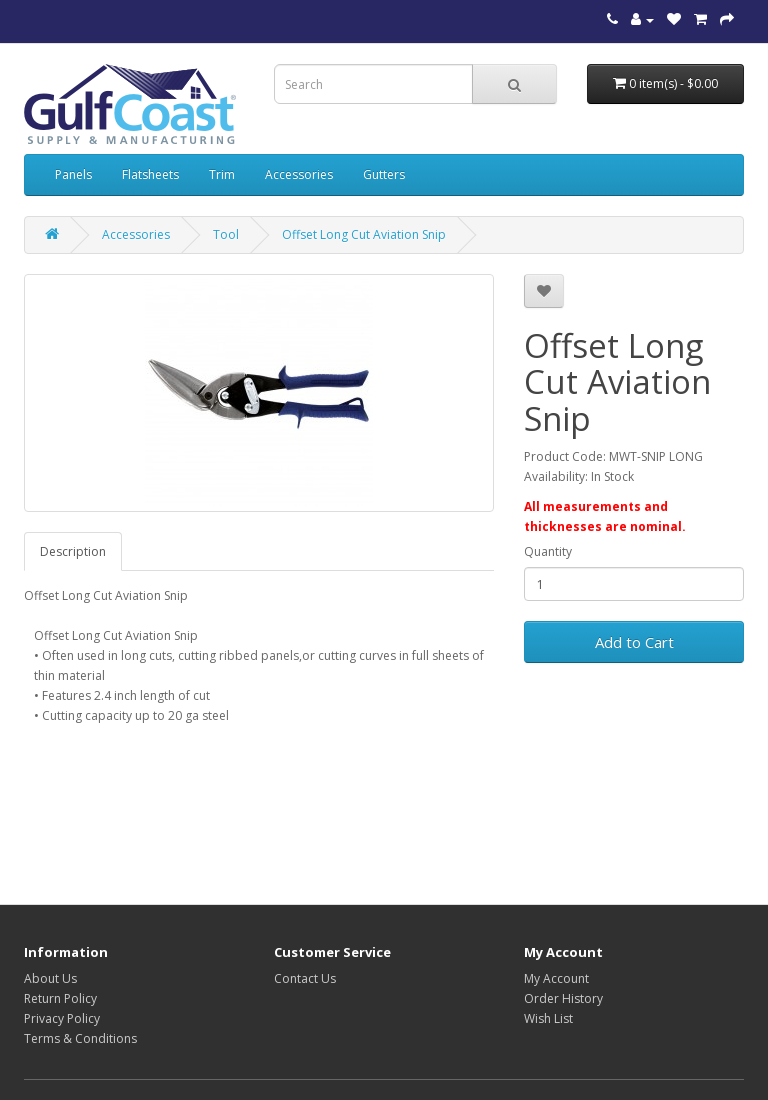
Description (73, 551)
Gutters (384, 174)
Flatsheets (150, 174)
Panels (73, 174)
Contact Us (305, 978)
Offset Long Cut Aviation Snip (364, 234)
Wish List (548, 1018)
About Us (50, 978)
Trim (222, 174)
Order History (563, 998)
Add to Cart (634, 642)
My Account (556, 978)
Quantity (548, 551)
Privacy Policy (62, 1018)
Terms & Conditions (80, 1038)
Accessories (299, 174)
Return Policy (60, 998)
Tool (226, 234)
